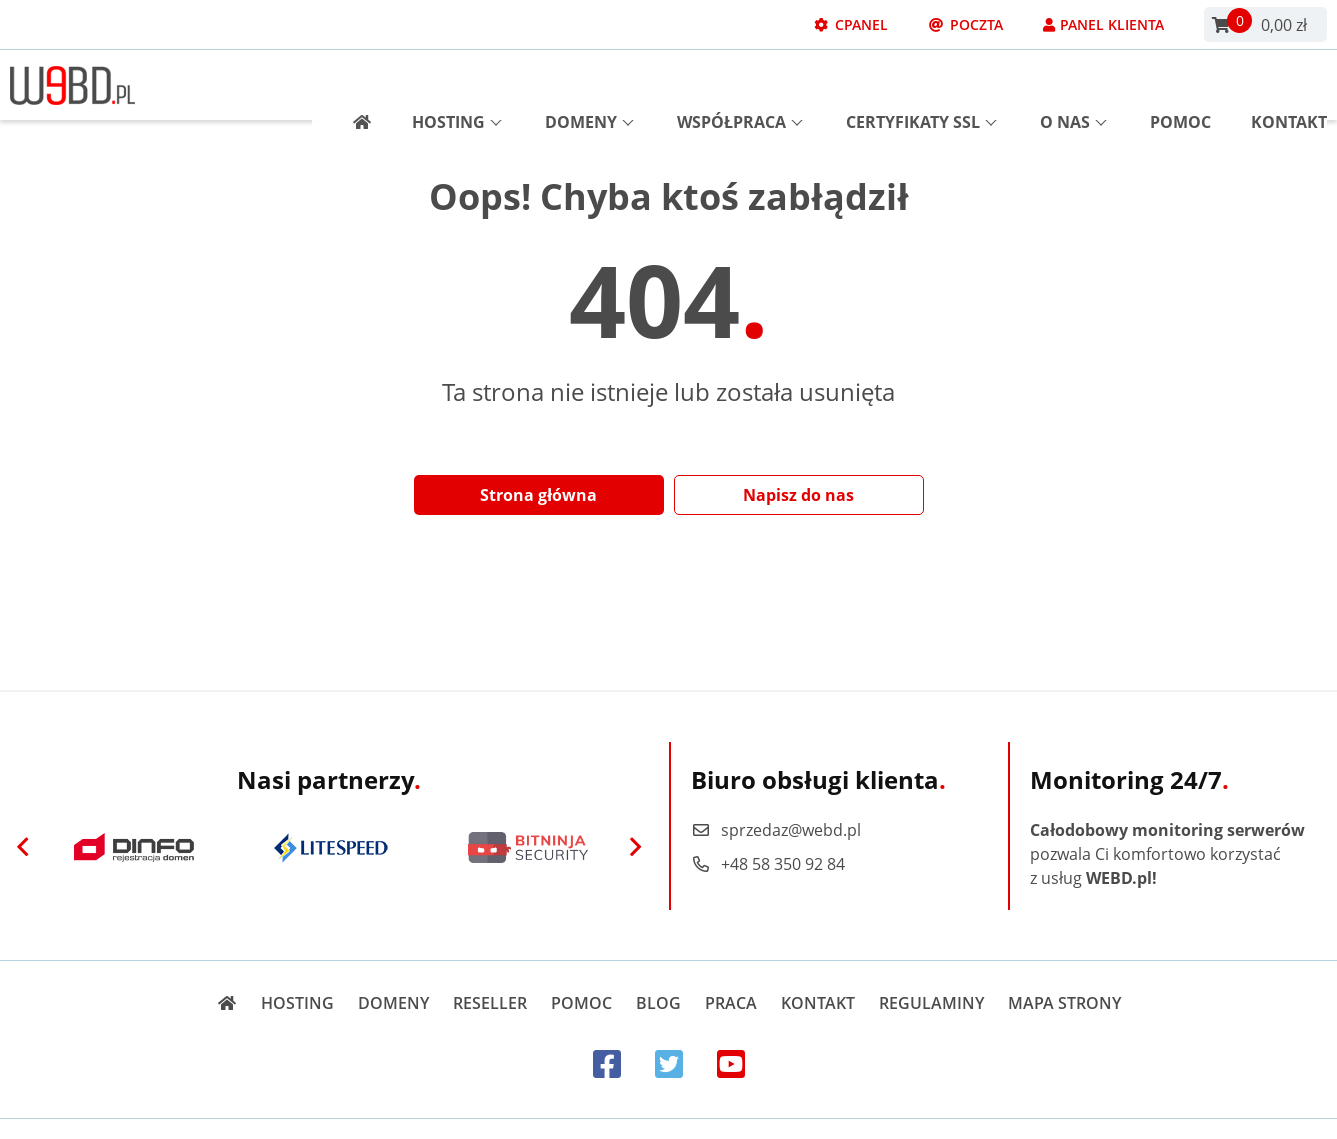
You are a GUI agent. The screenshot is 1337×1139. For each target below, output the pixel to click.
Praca (731, 1003)
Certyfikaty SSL (921, 85)
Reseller (490, 1003)
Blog (658, 1003)
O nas (1073, 85)
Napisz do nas (798, 495)
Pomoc (1180, 85)
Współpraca (740, 85)
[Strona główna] (354, 85)
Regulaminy (931, 1003)
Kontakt (1289, 85)
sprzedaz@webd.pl (776, 830)
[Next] (636, 848)
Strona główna (538, 495)
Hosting (457, 85)
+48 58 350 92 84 (768, 864)
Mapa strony (1064, 1003)
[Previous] (23, 848)
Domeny (589, 85)
